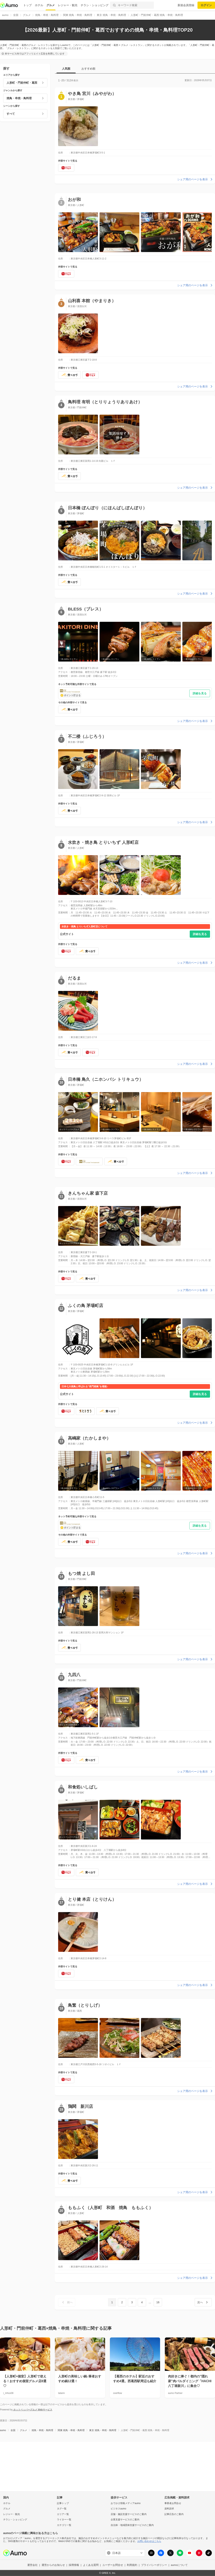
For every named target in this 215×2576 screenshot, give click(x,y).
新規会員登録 (186, 5)
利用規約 (132, 2564)
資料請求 (169, 2508)
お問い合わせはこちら (149, 2541)
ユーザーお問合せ (112, 2564)
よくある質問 (91, 2564)
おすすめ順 (88, 68)
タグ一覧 (61, 2508)
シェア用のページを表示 (195, 179)
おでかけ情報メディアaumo (126, 2503)
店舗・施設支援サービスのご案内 (129, 2514)
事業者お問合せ (172, 2503)
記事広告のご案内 (174, 2514)
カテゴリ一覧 (64, 2525)
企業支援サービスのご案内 (125, 2519)
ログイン (206, 5)
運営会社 (32, 2564)
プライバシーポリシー (154, 2564)
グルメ (50, 5)
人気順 (66, 68)
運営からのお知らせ (53, 2564)
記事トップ (63, 2503)
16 (157, 2302)
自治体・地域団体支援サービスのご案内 (132, 2525)
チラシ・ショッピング (94, 5)
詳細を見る (200, 693)
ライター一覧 (64, 2519)
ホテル (39, 5)
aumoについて (179, 2564)
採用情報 (74, 2564)
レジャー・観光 (67, 5)
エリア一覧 (63, 2514)
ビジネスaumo (118, 2508)
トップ (27, 5)
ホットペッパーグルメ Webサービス (32, 2409)
